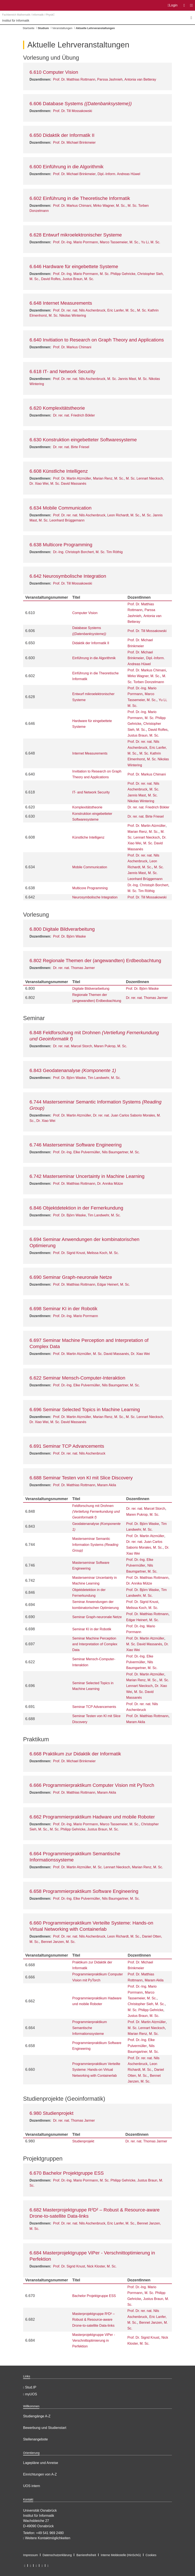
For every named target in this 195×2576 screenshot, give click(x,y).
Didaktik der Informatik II (90, 643)
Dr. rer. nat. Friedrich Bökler (74, 415)
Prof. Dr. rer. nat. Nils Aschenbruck (79, 310)
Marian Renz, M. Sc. (108, 478)
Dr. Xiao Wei (39, 484)
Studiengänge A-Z (36, 2416)
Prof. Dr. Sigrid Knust (69, 1253)
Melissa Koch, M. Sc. (103, 1253)
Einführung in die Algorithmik (94, 658)
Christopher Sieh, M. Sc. (146, 2004)
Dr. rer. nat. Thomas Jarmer (74, 968)
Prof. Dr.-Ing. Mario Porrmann (75, 242)
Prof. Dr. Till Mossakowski (72, 111)
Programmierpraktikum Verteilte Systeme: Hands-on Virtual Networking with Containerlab (96, 2069)
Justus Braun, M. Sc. (78, 279)
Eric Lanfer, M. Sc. (121, 310)
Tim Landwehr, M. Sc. (104, 1078)
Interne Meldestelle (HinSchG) (121, 2555)
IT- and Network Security (91, 792)
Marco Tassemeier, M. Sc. (119, 242)
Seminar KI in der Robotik (91, 1629)
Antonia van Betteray (140, 79)
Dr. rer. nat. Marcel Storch (72, 1046)
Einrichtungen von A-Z (40, 2474)
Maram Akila (106, 1485)
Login (173, 5)
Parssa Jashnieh (110, 79)
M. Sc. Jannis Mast (121, 379)
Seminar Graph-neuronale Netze (97, 1617)
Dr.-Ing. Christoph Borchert (73, 552)
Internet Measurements (90, 753)
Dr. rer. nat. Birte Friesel (71, 447)
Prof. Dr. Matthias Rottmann (74, 79)
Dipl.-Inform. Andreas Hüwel (119, 174)
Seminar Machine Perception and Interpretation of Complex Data (94, 1644)
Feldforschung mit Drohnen (96, 1511)
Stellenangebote (35, 2439)
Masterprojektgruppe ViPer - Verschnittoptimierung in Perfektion (93, 2340)
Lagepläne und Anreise (40, 2463)
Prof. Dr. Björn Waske (69, 936)
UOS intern (31, 2486)
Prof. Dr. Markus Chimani (72, 205)
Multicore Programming (90, 888)
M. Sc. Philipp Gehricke (117, 274)
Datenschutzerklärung (57, 2555)
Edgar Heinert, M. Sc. (113, 1284)
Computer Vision (85, 613)
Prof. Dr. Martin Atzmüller (72, 478)
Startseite (28, 28)
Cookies (151, 2555)
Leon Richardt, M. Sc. (123, 515)
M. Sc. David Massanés (68, 484)
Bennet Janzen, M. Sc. (58, 1941)
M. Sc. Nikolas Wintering (67, 316)
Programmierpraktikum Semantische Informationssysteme (89, 2027)
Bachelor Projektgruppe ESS (94, 2296)
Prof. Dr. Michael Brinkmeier (74, 142)
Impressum (30, 2555)
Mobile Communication (89, 867)
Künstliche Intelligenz (88, 837)
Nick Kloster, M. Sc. (102, 2266)
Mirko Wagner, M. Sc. (109, 205)
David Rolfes (51, 279)
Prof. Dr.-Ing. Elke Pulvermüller (76, 1152)
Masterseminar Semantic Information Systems (95, 1544)
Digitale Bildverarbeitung (90, 988)
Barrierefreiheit (86, 2555)
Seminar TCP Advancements (94, 1707)
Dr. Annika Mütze (110, 1184)
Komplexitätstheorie (87, 807)
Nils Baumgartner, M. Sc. (121, 1152)
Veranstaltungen (62, 28)
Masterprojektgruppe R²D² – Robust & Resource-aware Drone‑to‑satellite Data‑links (93, 2319)
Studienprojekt (83, 2141)
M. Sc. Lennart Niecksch (144, 478)
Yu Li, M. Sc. (150, 242)
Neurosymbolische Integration (95, 897)
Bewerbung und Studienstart (44, 2428)
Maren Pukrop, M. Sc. (110, 1046)
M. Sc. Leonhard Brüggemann (61, 520)
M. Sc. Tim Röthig (109, 552)
